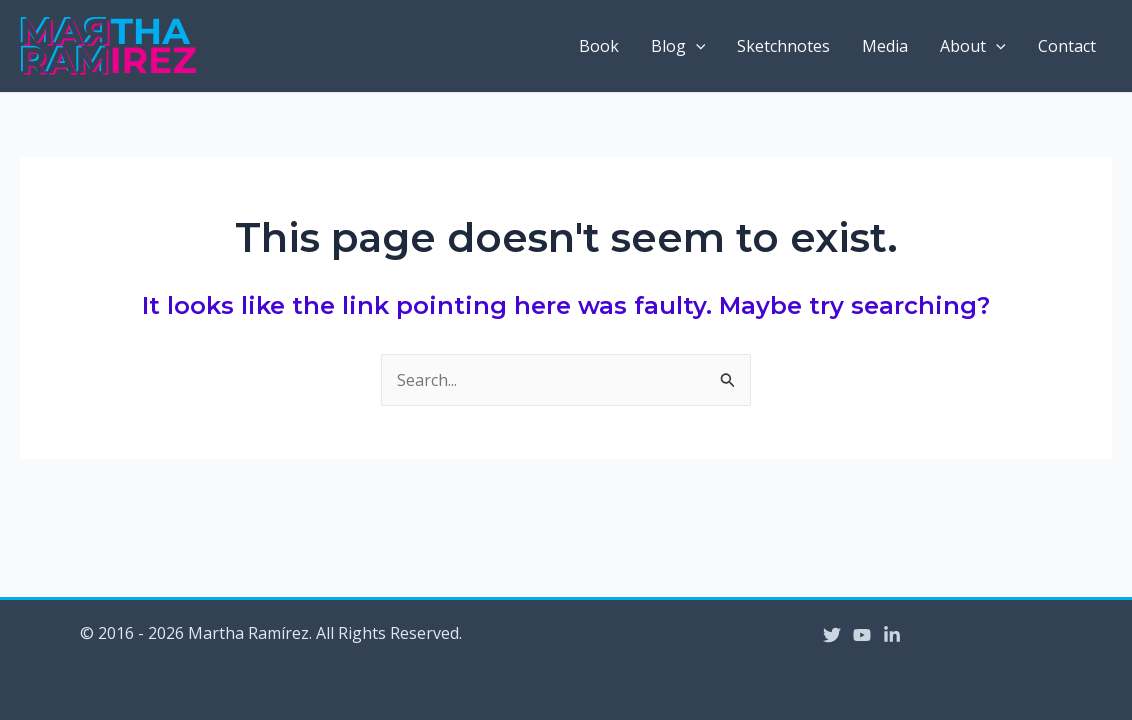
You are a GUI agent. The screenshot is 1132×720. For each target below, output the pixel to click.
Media (885, 46)
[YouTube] (862, 635)
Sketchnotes (783, 46)
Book (599, 46)
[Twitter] (832, 635)
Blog (678, 46)
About (973, 46)
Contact (1067, 46)
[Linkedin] (892, 635)
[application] (696, 46)
